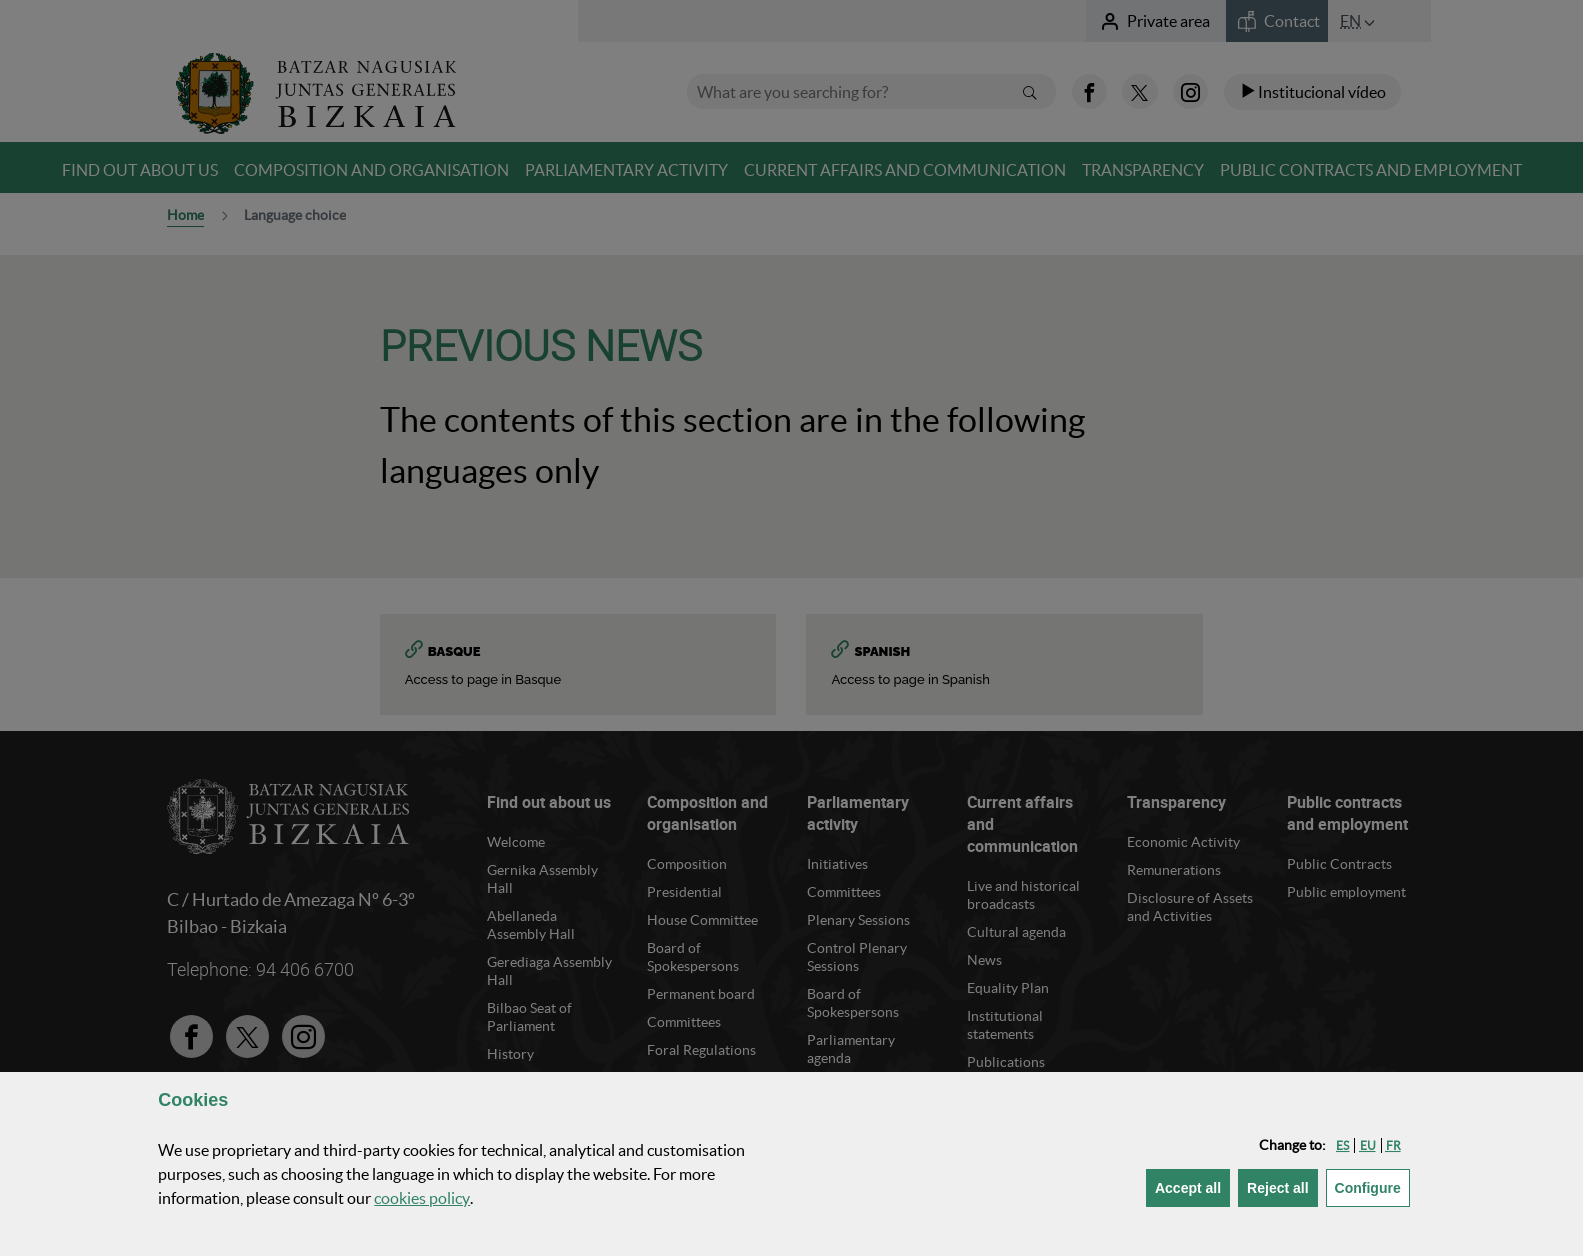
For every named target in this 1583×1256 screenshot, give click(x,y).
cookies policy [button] (422, 1198)
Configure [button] (1372, 1186)
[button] (1342, 1145)
